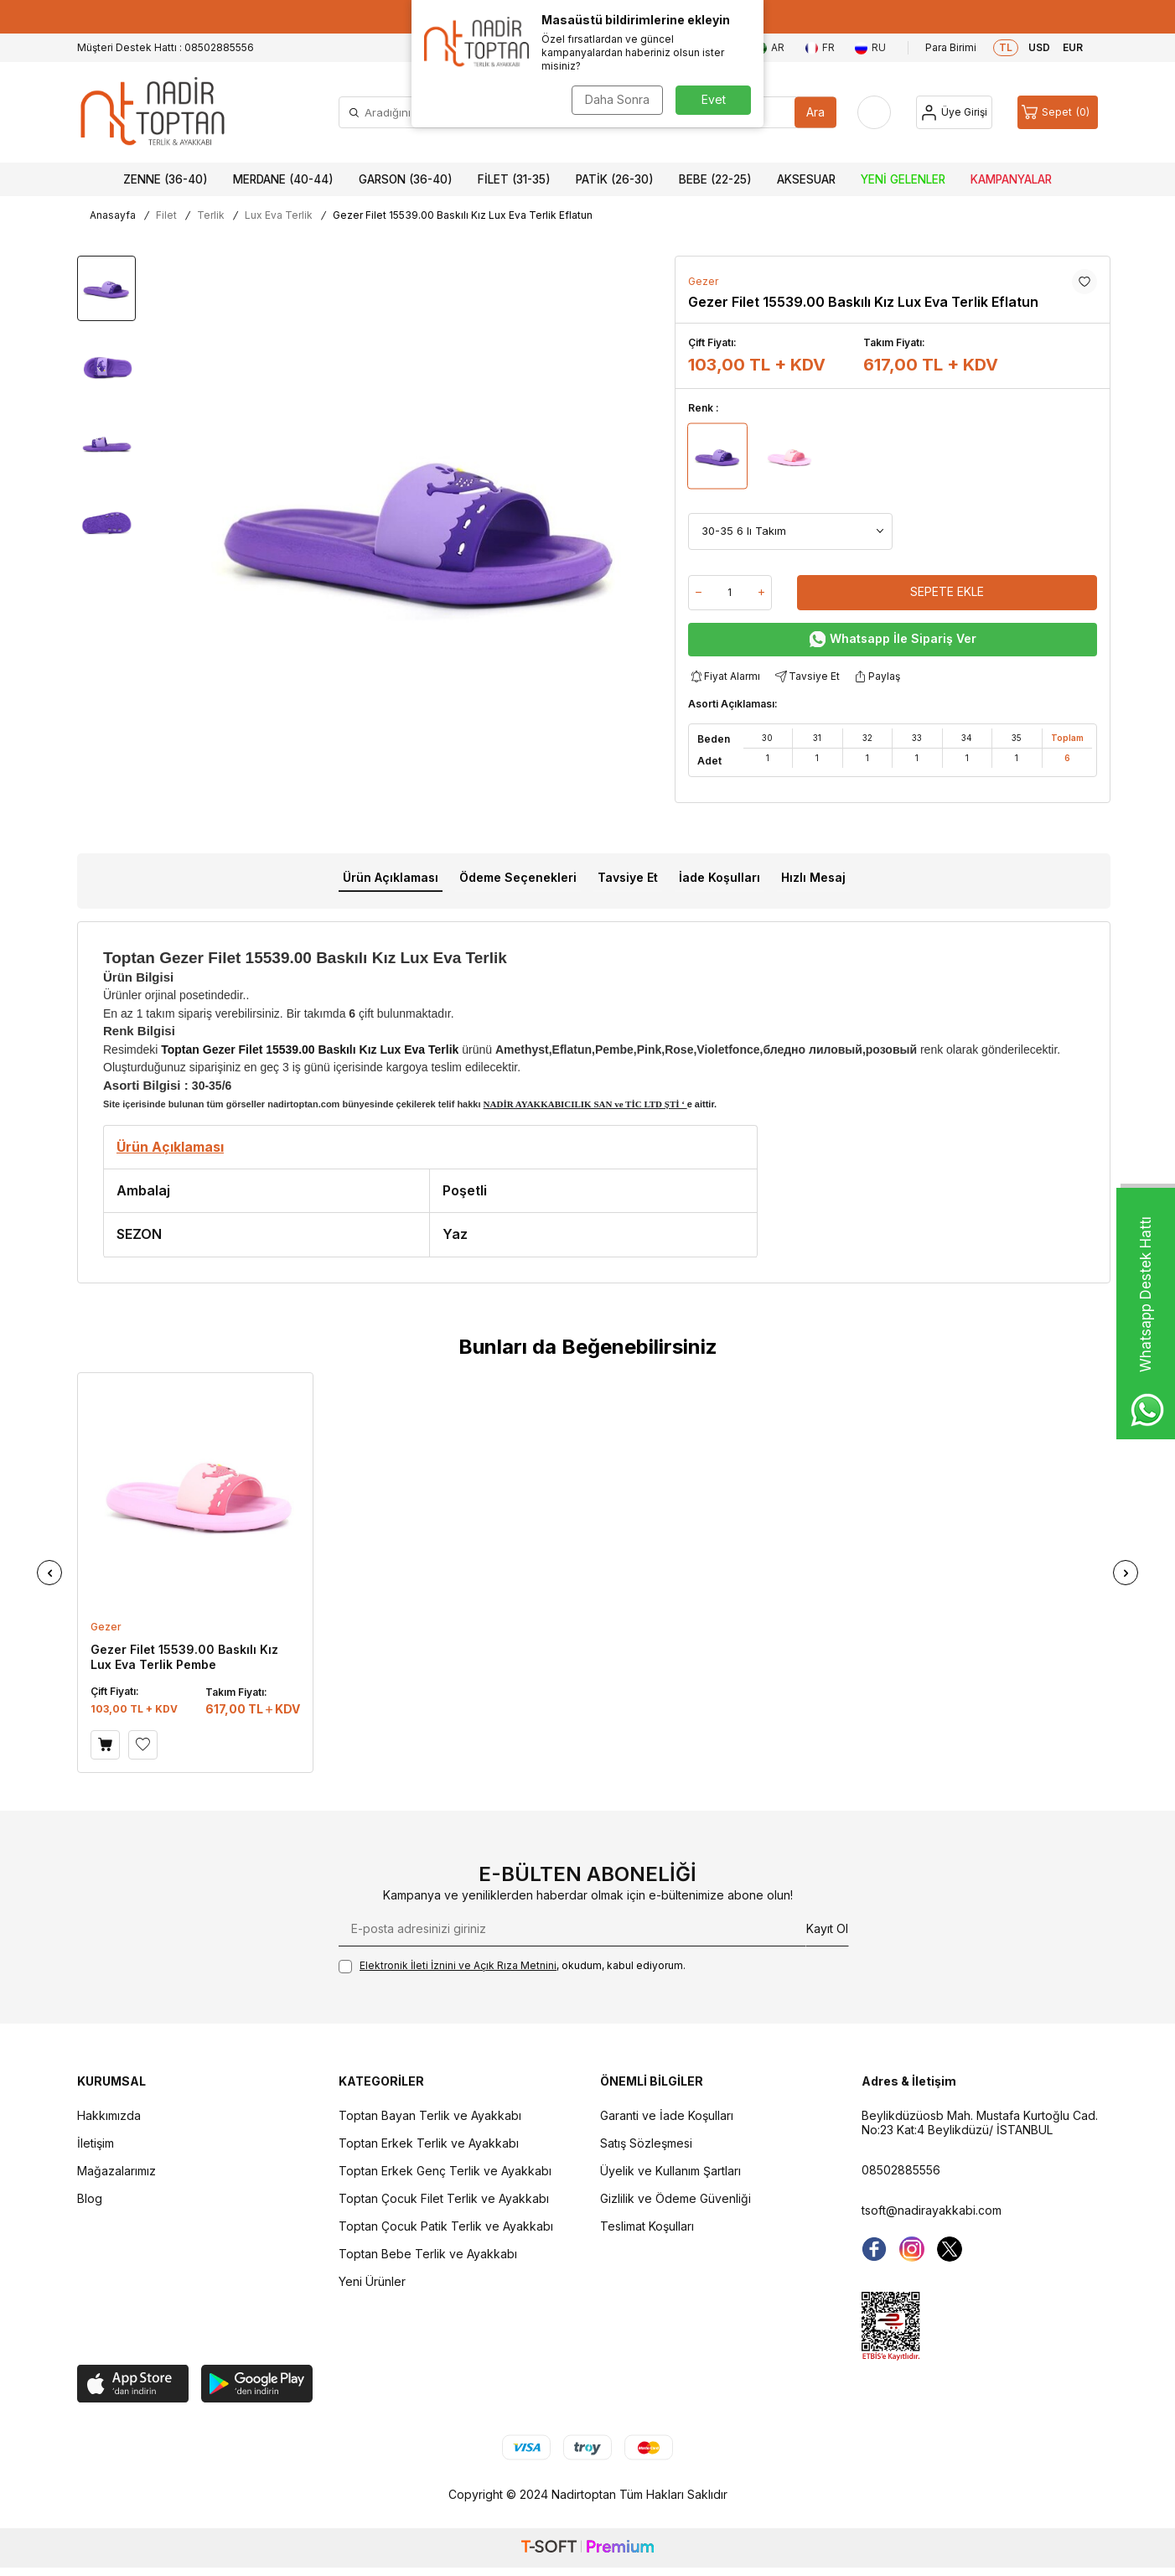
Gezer (703, 281)
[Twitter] (949, 2249)
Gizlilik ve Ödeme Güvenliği (675, 2198)
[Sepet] (1057, 112)
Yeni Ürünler (372, 2281)
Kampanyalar (1011, 179)
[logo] (152, 112)
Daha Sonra (617, 99)
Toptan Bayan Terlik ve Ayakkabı (430, 2115)
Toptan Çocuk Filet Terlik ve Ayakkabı (444, 2198)
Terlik (211, 215)
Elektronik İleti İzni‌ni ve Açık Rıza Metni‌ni (458, 1965)
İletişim (95, 2143)
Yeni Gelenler (903, 179)
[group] (420, 522)
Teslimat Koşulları (647, 2226)
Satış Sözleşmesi (646, 2143)
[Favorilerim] (874, 112)
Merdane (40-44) (283, 179)
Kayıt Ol (827, 1928)
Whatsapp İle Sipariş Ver (893, 639)
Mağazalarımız (116, 2171)
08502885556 (901, 2170)
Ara (815, 112)
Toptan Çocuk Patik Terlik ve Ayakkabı (446, 2226)
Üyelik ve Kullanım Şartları (670, 2171)
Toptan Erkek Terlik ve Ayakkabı (429, 2143)
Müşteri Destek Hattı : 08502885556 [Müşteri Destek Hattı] (165, 47)
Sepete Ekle (947, 591)
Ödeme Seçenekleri (518, 877)
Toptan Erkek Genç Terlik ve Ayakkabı (445, 2171)
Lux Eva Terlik (279, 215)
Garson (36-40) (406, 179)
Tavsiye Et (806, 677)
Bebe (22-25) (715, 179)
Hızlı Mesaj (813, 877)
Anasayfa (113, 215)
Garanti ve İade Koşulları (666, 2115)
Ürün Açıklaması (390, 877)
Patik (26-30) (615, 179)
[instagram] (911, 2249)
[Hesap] (954, 112)
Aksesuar (806, 179)
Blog (89, 2198)
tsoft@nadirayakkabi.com (932, 2210)
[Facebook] (874, 2249)
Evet (713, 99)
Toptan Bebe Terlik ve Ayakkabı (428, 2254)
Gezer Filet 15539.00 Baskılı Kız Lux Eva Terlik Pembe (184, 1657)
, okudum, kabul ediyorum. (512, 1966)
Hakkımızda (109, 2115)
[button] (49, 1572)
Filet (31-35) (514, 179)
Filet (166, 215)
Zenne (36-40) (165, 179)
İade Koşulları (719, 877)
